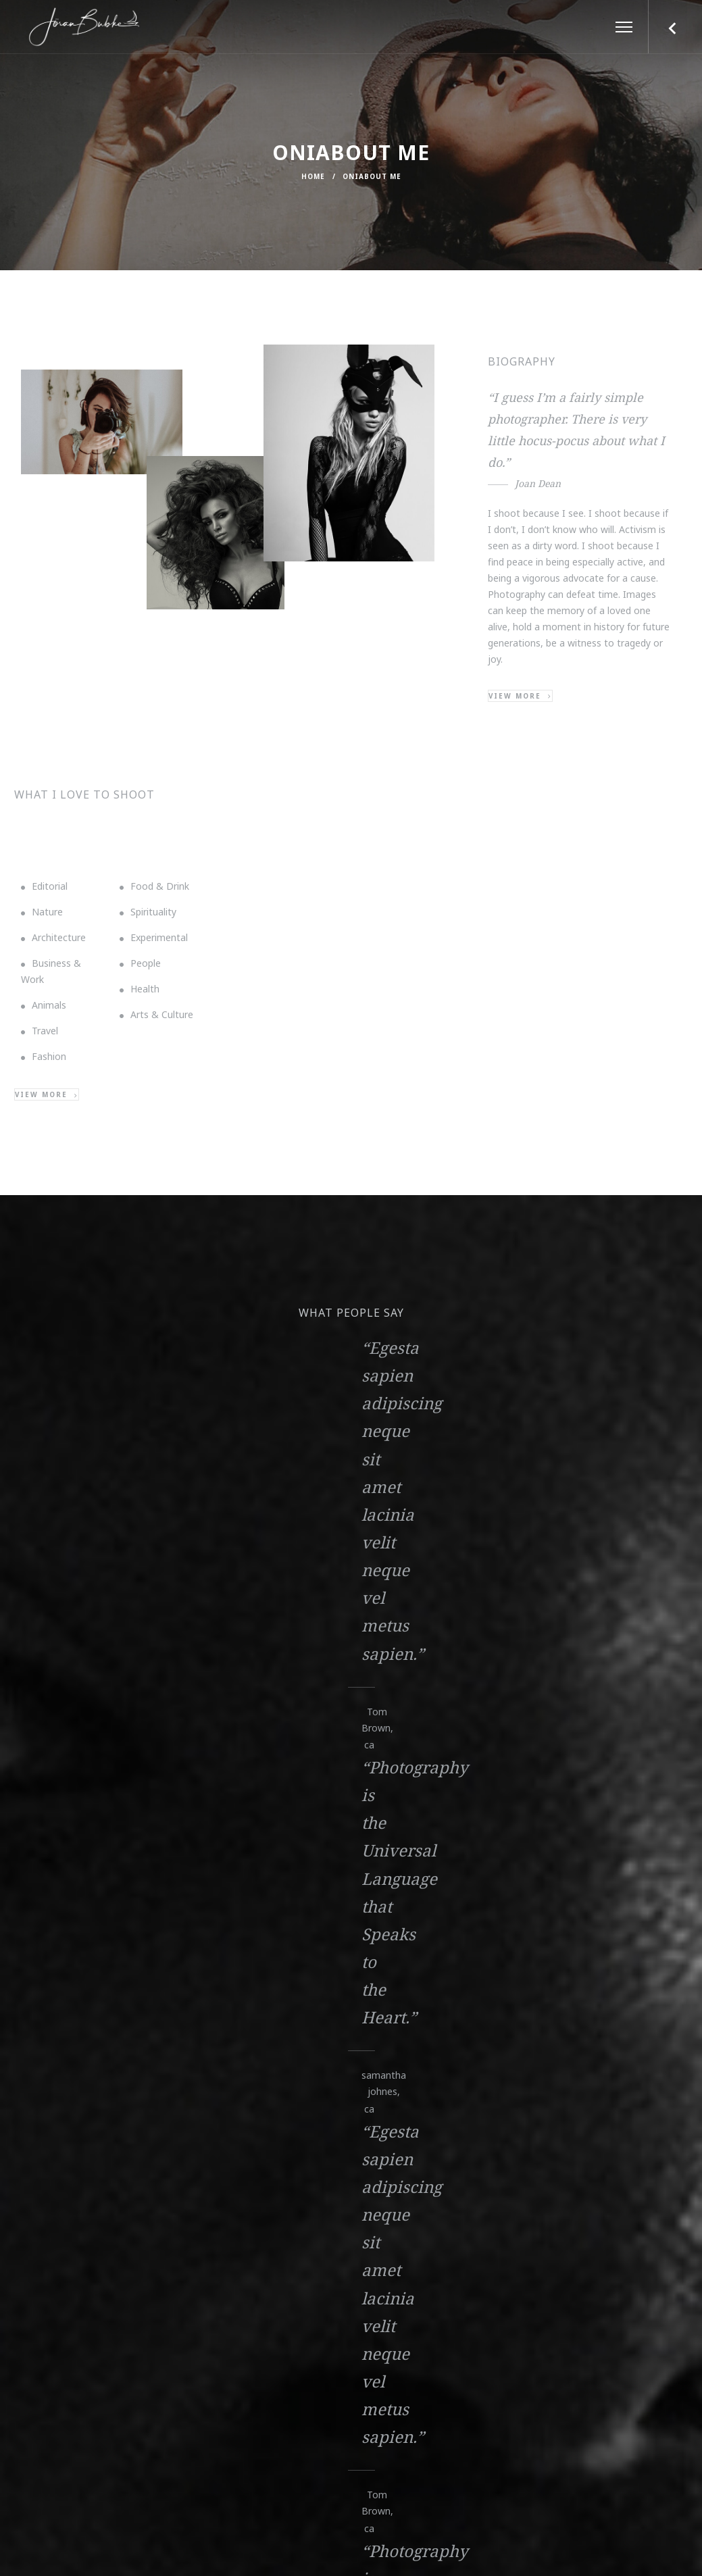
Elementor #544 (110, 1916)
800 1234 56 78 (351, 2167)
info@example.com (121, 2161)
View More (105, 1941)
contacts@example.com (121, 2177)
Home (313, 176)
